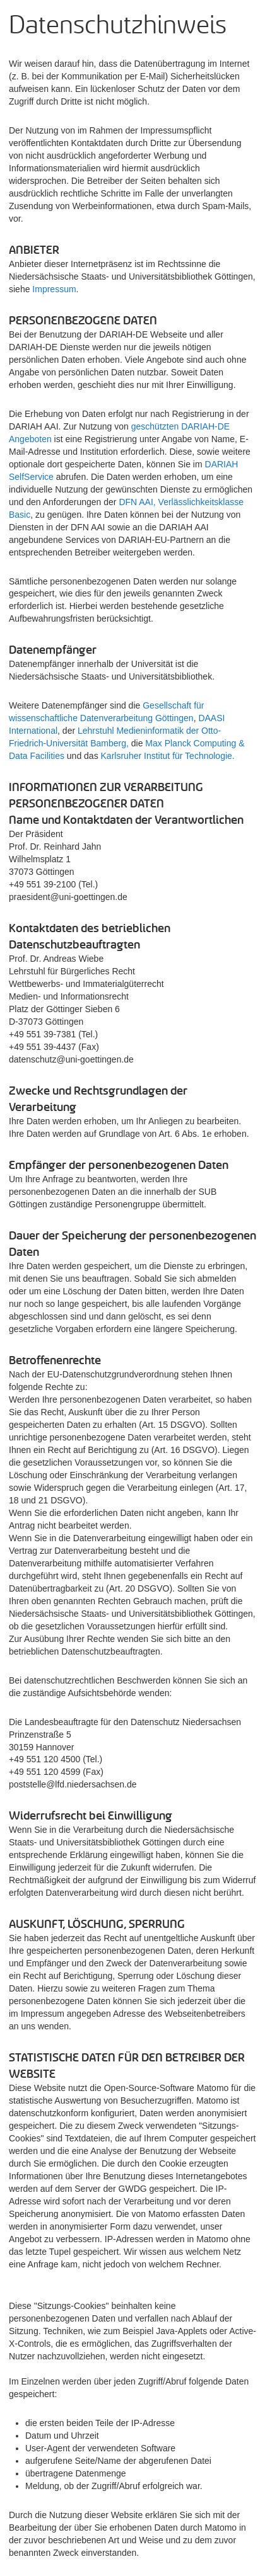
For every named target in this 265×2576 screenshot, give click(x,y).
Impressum (54, 289)
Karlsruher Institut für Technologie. (168, 756)
